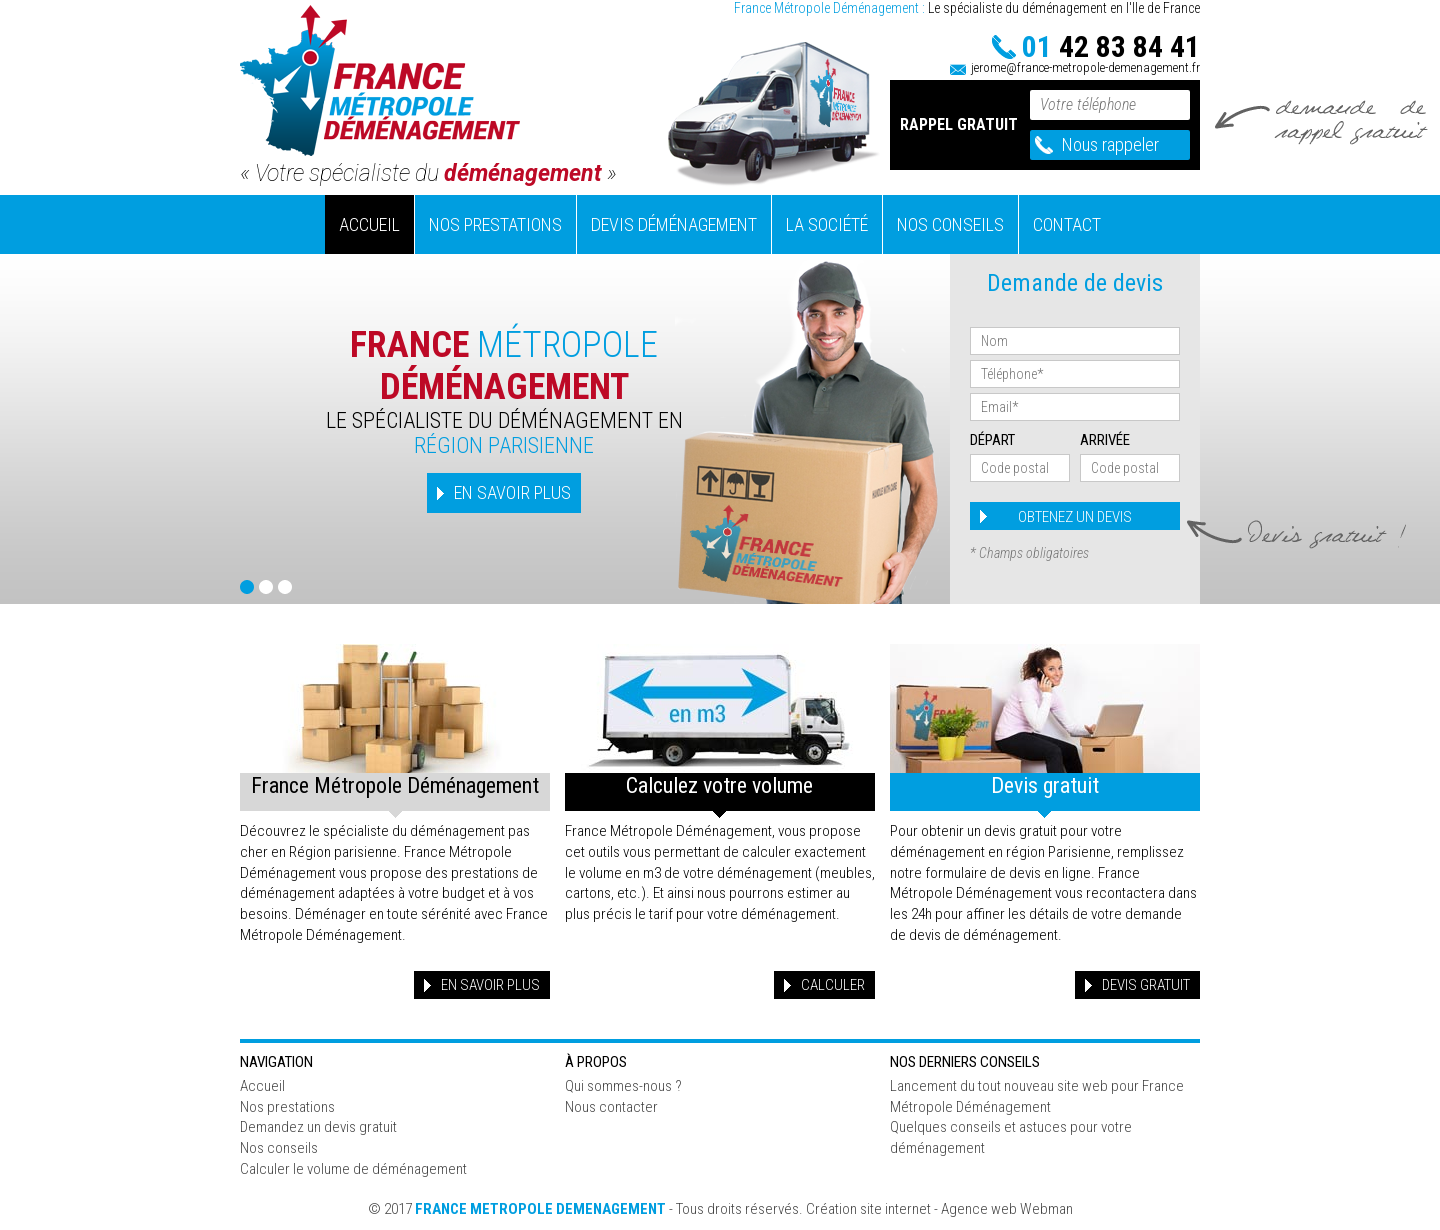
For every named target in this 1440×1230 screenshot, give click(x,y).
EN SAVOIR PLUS (512, 492)
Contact (1067, 224)
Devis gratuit (1146, 985)
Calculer (833, 985)
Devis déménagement (674, 224)
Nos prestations (495, 224)
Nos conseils (950, 224)
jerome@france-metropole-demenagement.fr (1085, 67)
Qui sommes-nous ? (623, 1086)
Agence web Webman (1007, 1209)
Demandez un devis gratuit (318, 1127)
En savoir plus (490, 985)
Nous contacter (611, 1107)
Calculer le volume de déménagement (353, 1169)
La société (827, 224)
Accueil (369, 224)
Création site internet (868, 1209)
